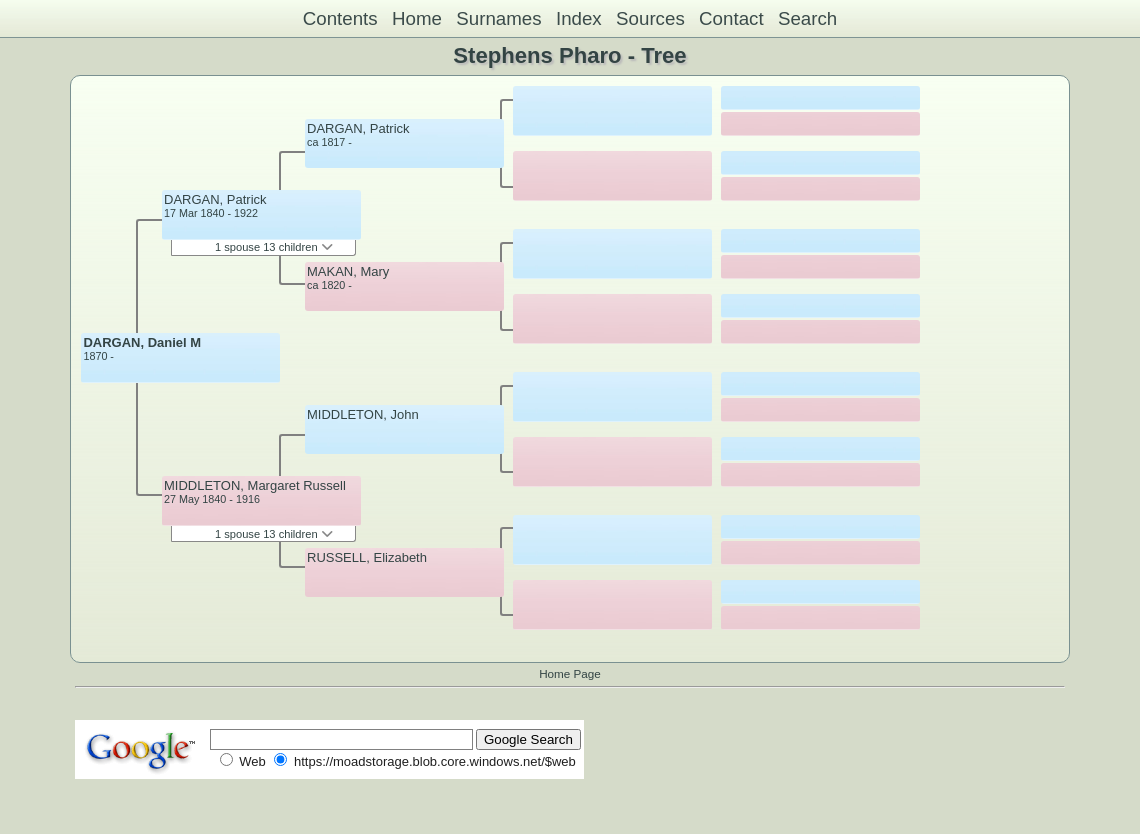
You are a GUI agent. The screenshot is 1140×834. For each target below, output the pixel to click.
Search (807, 18)
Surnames (498, 18)
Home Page (570, 673)
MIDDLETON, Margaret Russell (255, 485)
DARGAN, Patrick (215, 199)
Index (579, 18)
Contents (340, 18)
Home (417, 18)
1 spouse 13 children (274, 247)
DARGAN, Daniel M (142, 342)
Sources (650, 18)
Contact (731, 18)
